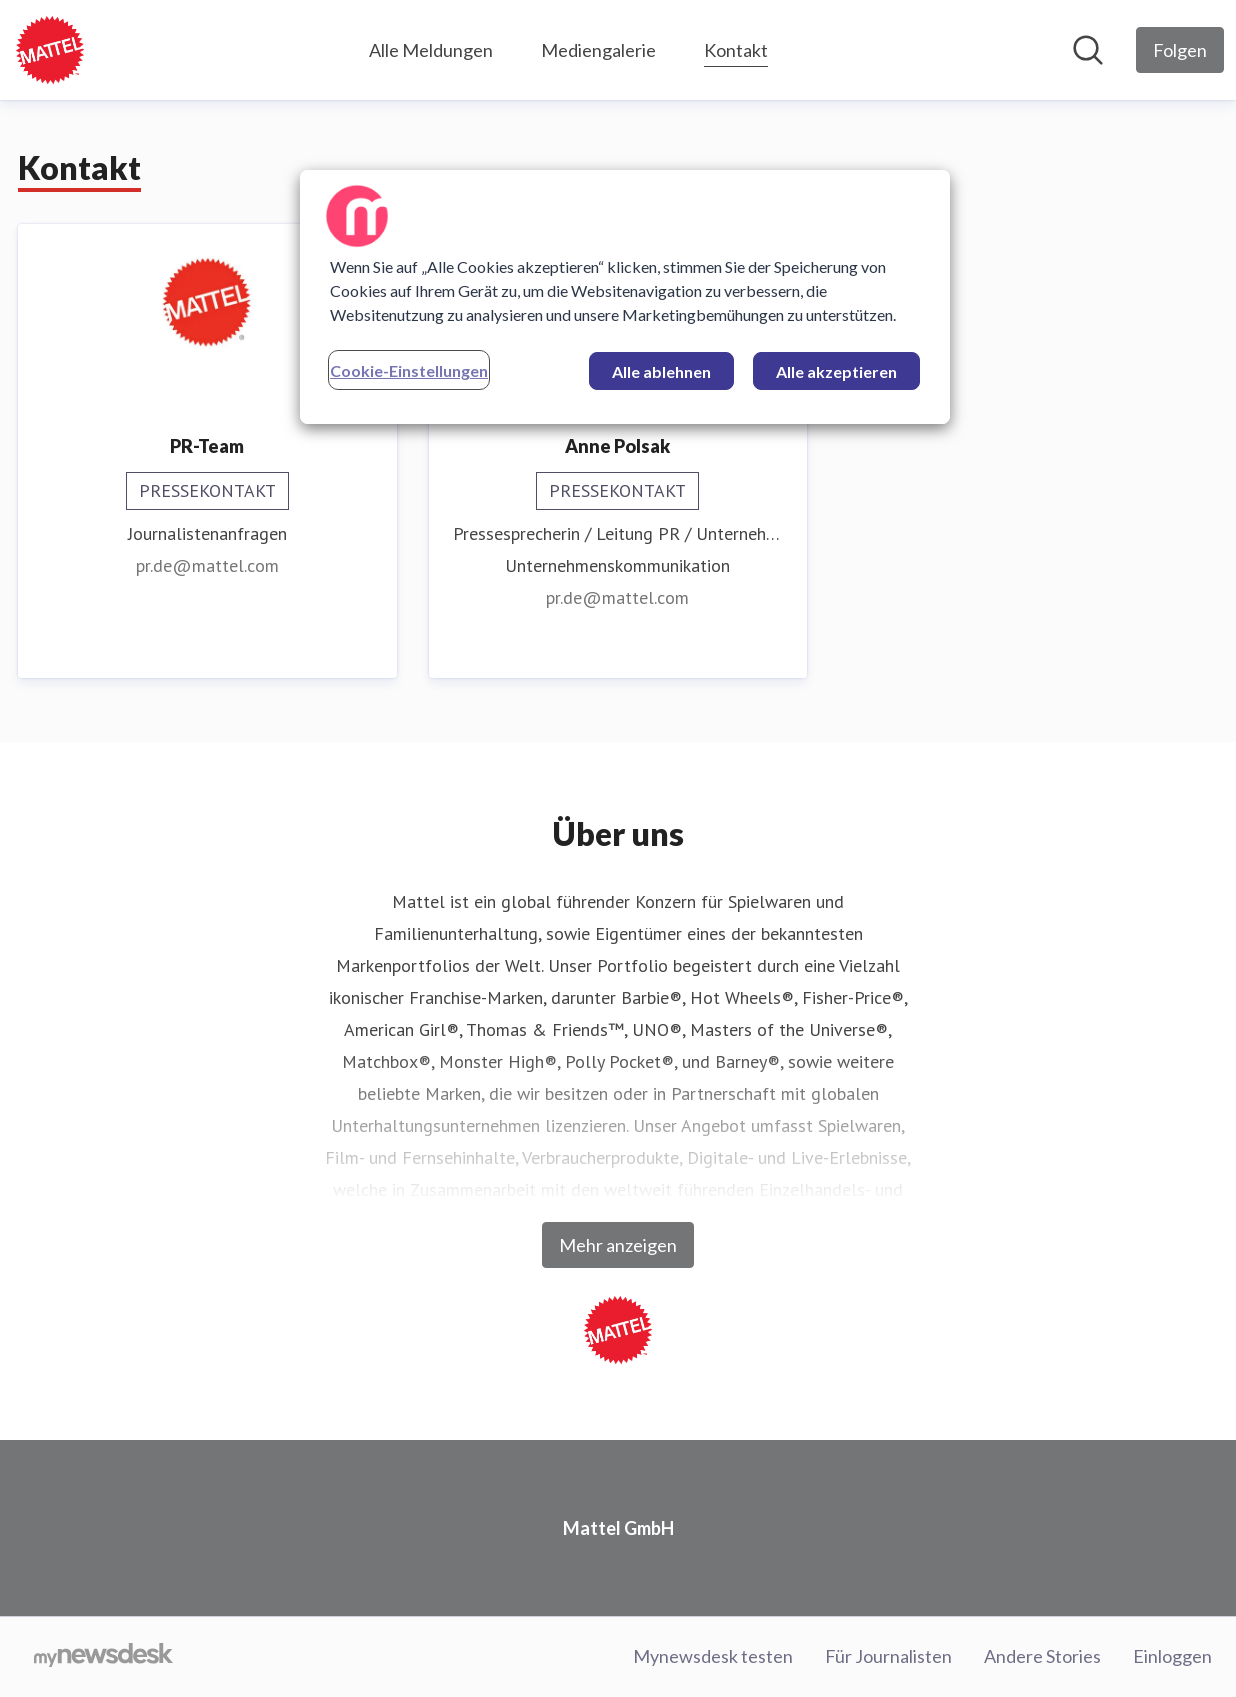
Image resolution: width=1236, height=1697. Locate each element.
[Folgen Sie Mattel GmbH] (1180, 50)
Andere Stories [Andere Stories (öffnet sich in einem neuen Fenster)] (1042, 1656)
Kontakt (736, 47)
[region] (625, 297)
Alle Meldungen (431, 50)
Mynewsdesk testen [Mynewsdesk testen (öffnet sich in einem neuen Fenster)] (713, 1656)
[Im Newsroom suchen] (1088, 50)
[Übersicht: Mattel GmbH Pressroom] (50, 50)
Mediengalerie (598, 50)
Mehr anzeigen (618, 1245)
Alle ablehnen (661, 371)
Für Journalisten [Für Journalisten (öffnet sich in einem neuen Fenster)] (888, 1656)
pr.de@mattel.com (207, 565)
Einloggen (1172, 1656)
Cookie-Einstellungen (409, 370)
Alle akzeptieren (836, 371)
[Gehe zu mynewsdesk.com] (103, 1657)
